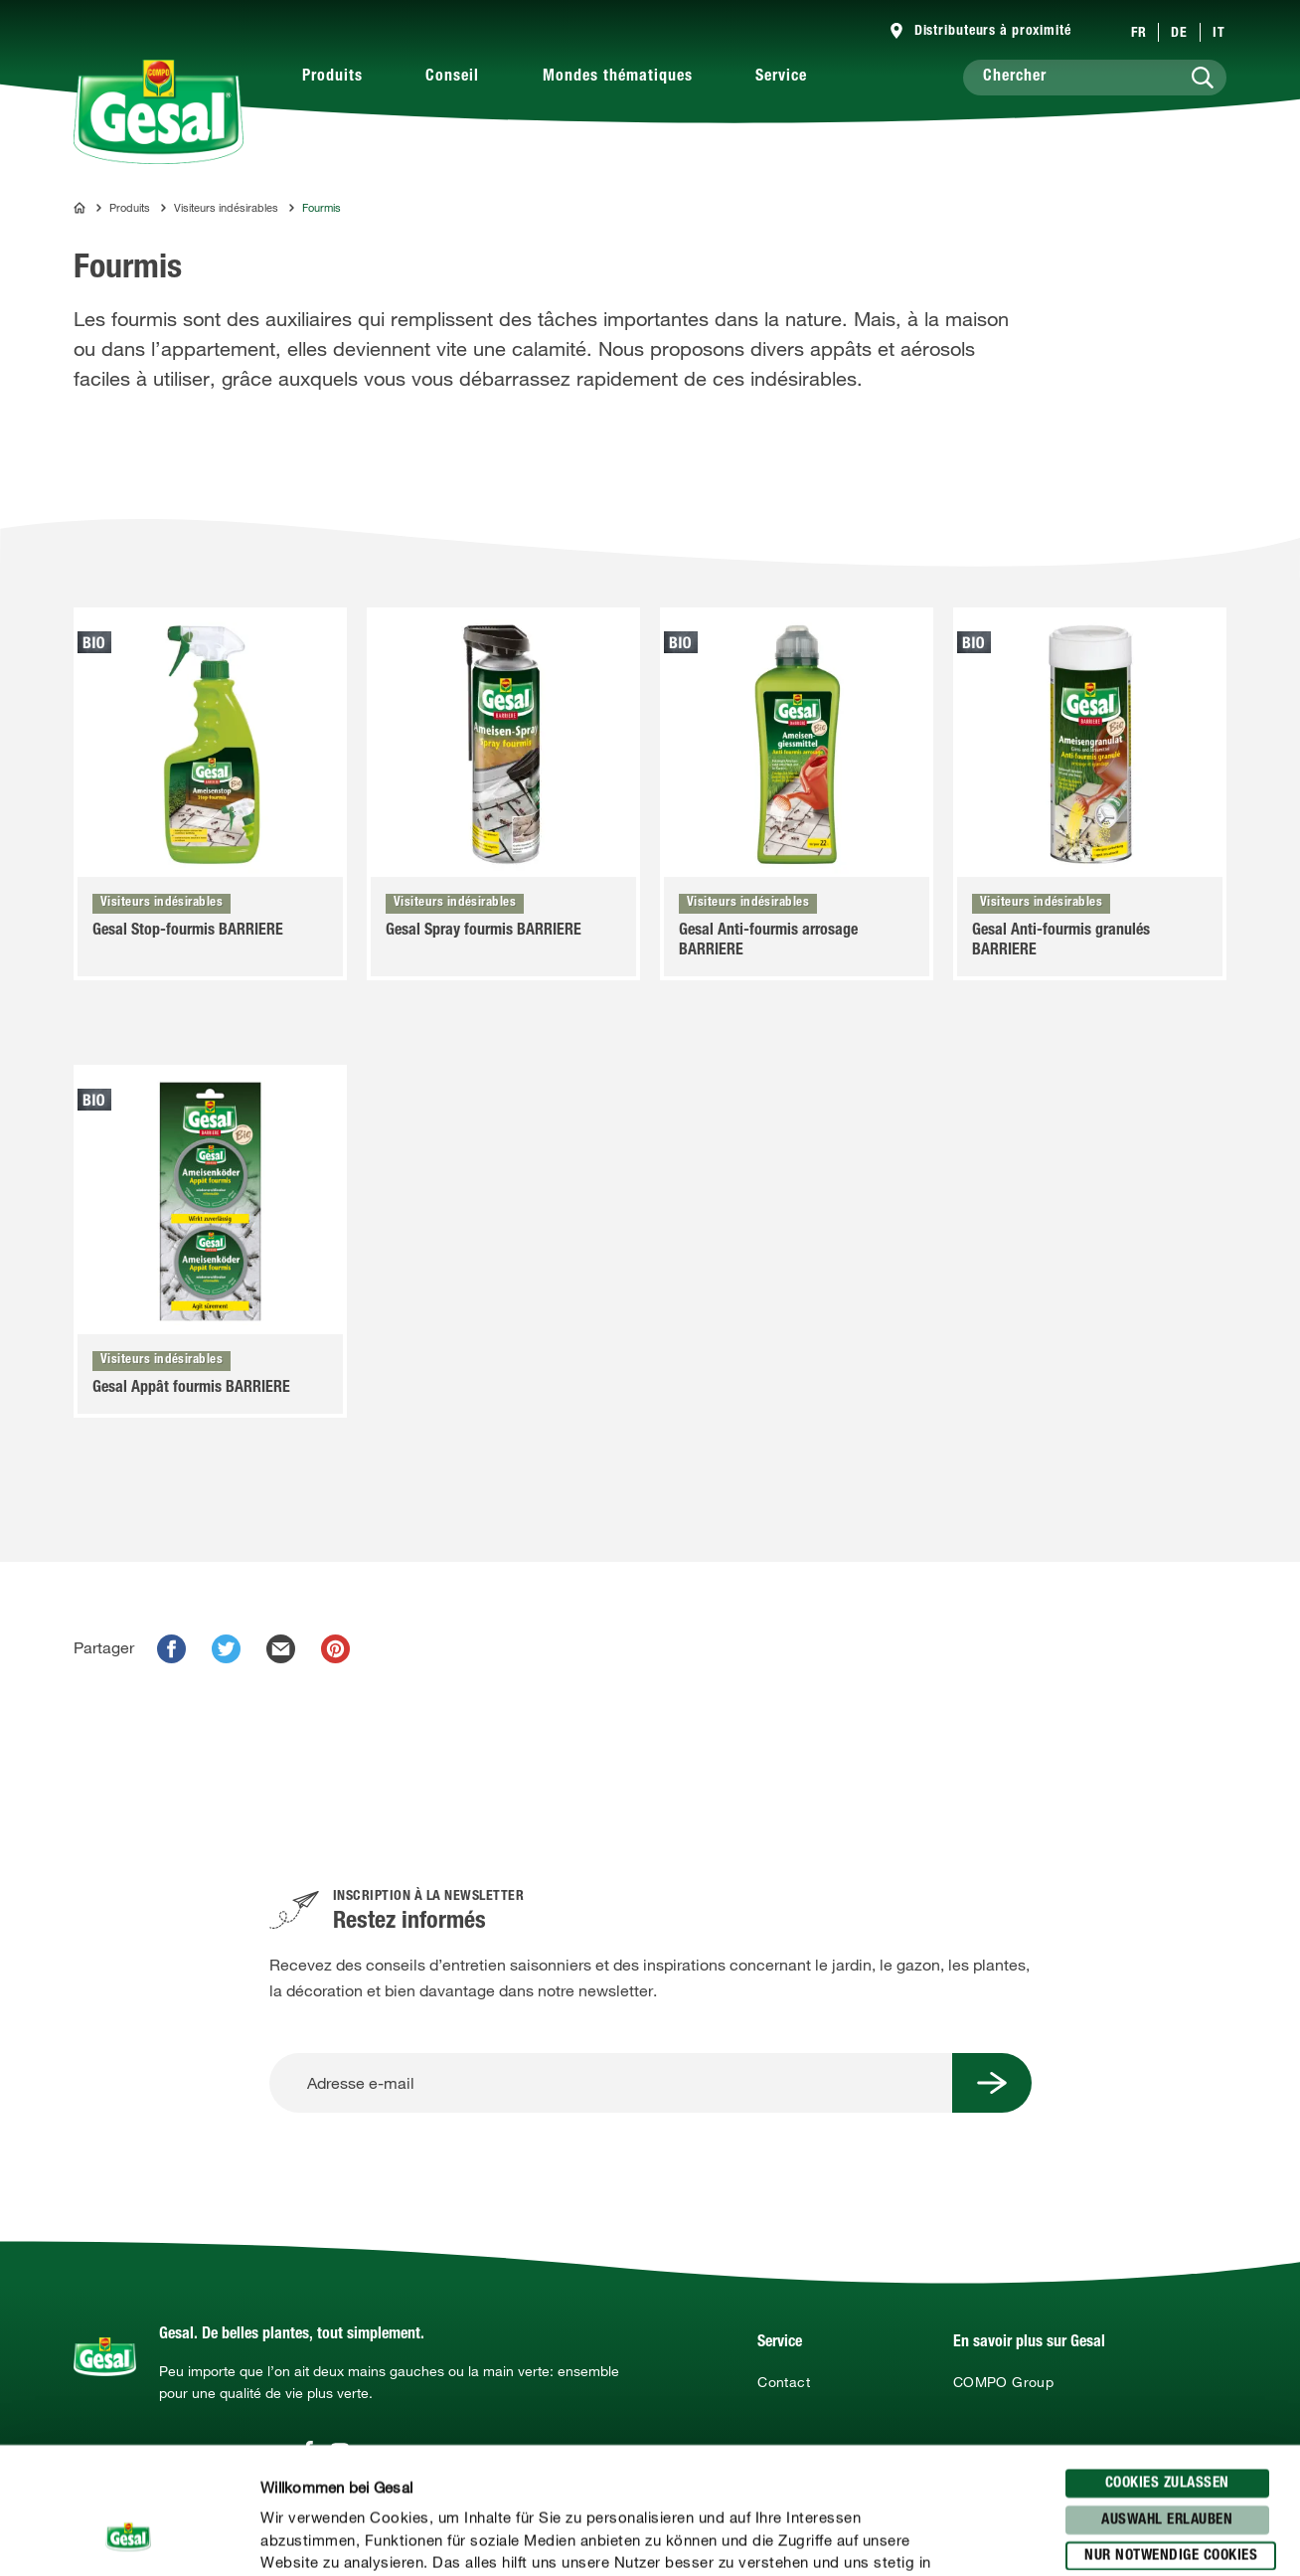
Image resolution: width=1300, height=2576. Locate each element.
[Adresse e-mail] (610, 2083)
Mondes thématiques (618, 78)
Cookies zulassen (1167, 2356)
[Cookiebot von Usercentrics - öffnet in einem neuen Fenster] (129, 2537)
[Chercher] (1094, 77)
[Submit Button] (992, 2083)
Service (781, 78)
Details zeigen (1034, 2537)
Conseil (452, 78)
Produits (332, 78)
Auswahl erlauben (1166, 2393)
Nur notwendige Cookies (1170, 2429)
